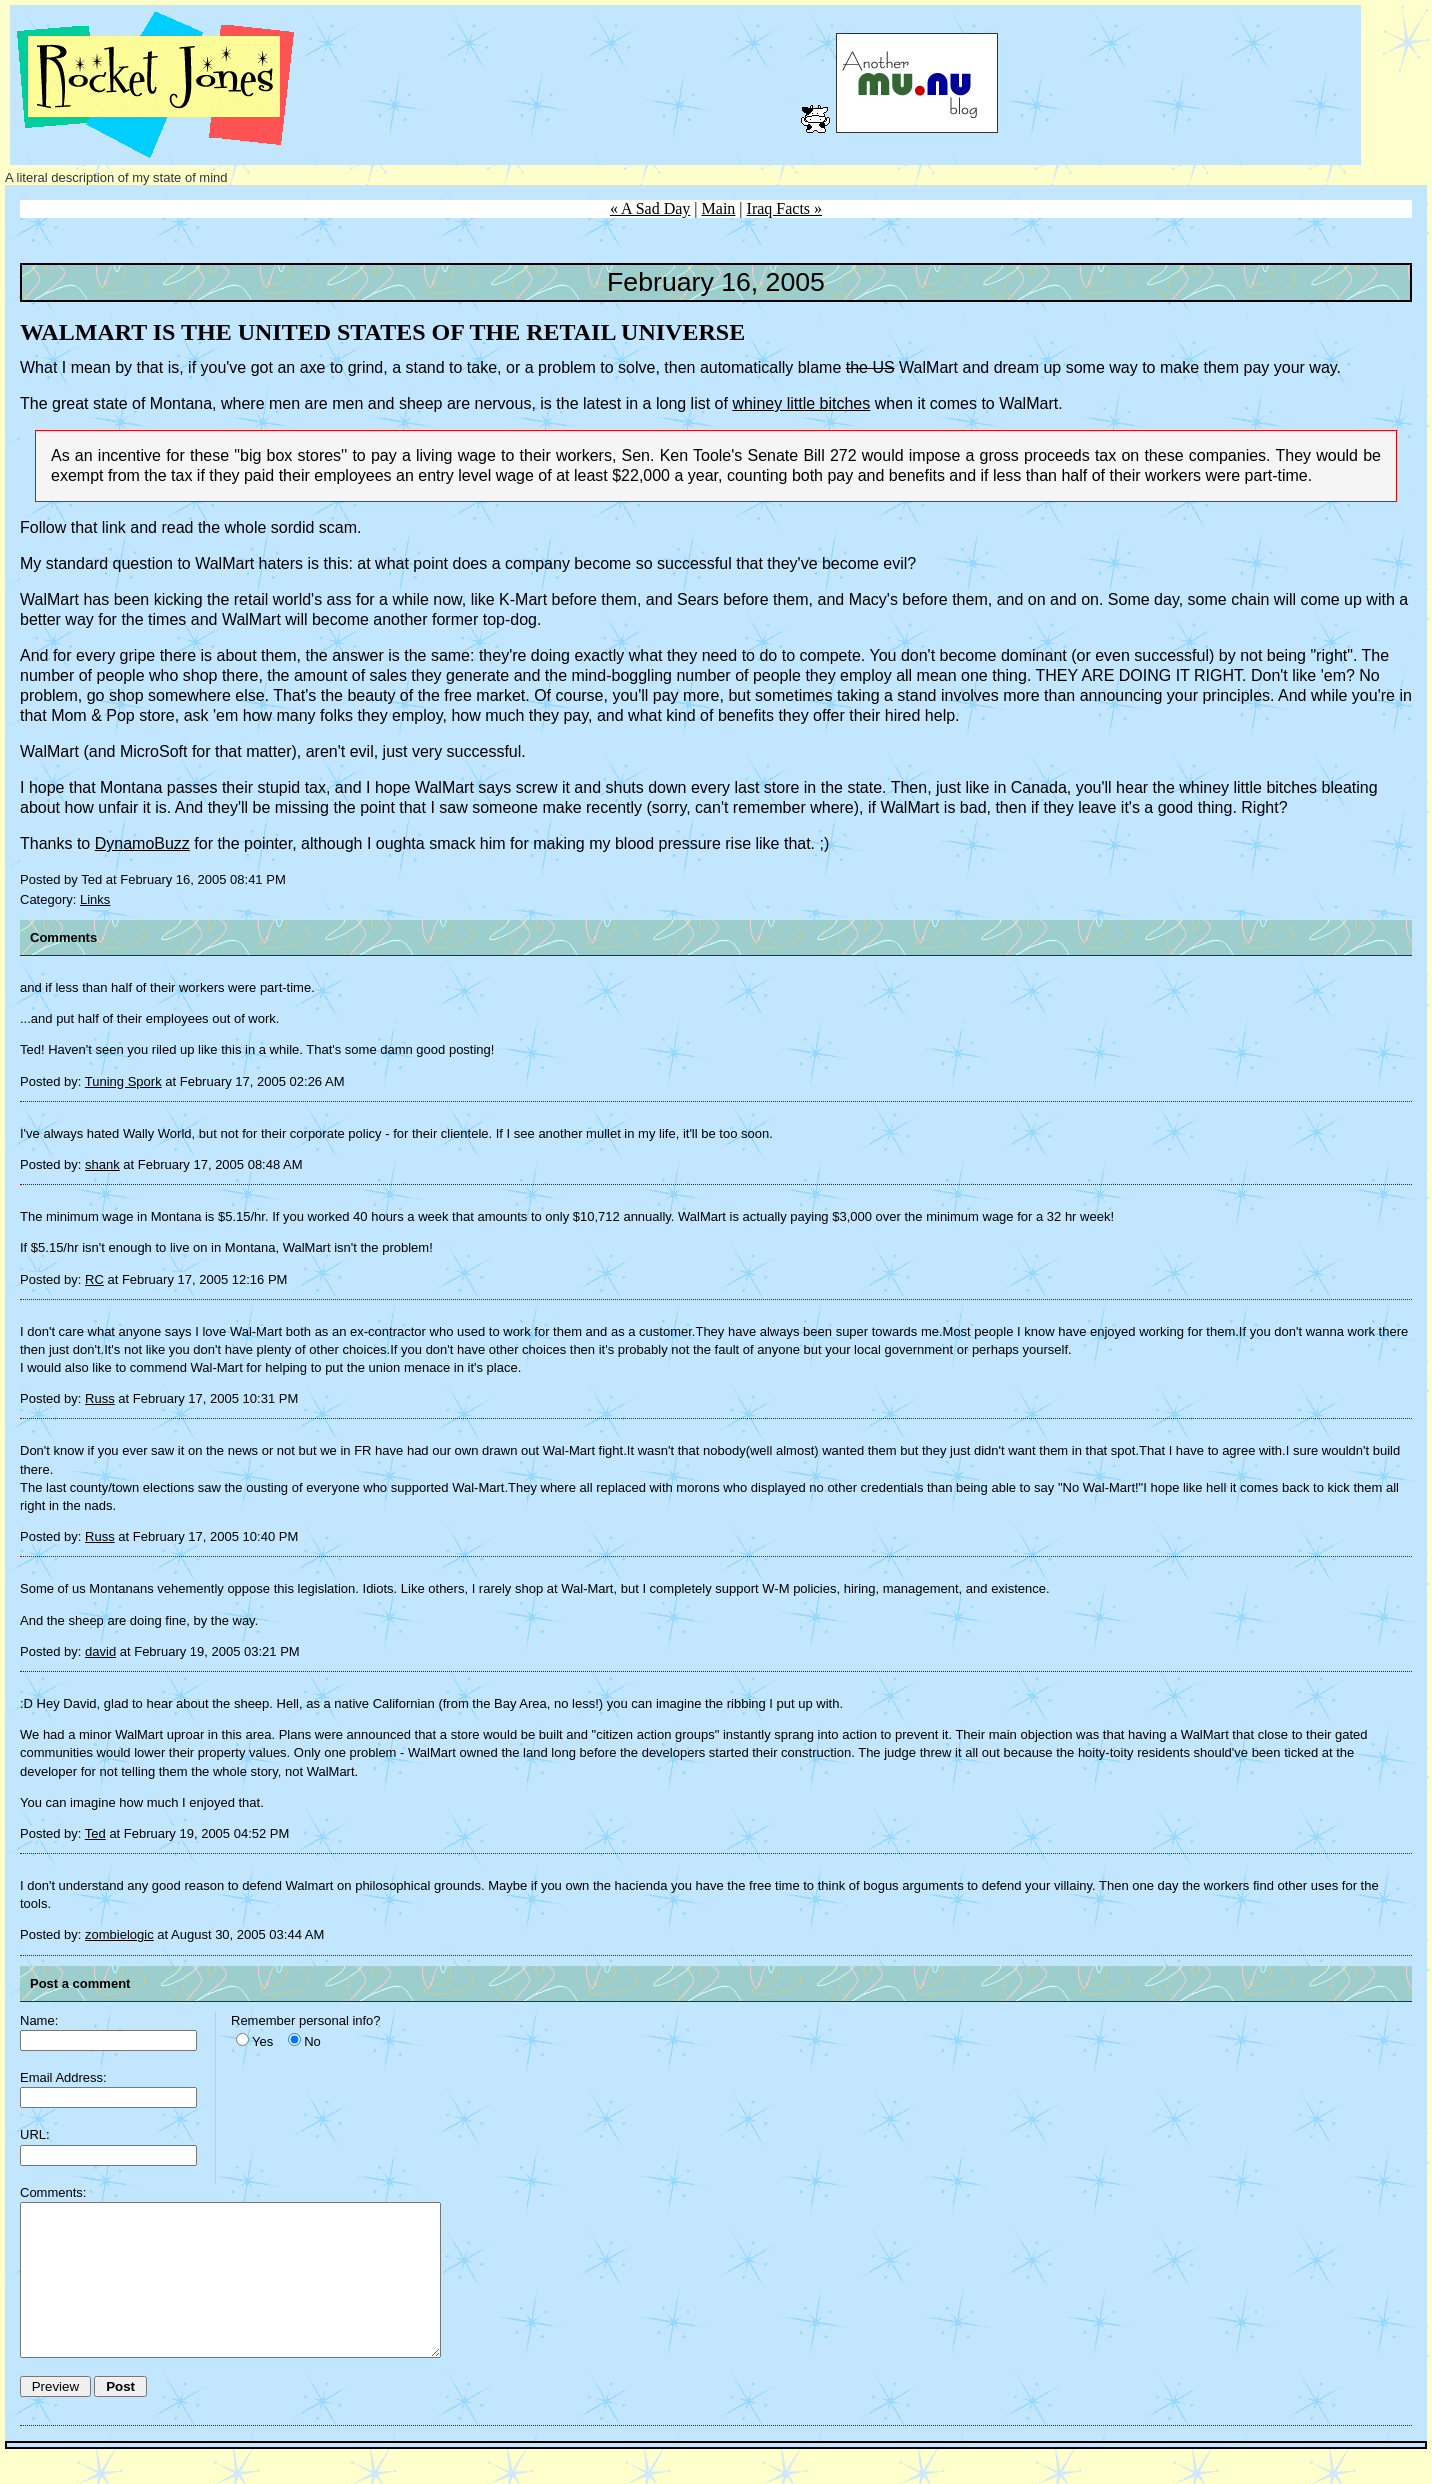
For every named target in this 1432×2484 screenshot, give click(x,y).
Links (95, 899)
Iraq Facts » (785, 208)
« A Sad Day (650, 208)
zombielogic (119, 1934)
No (312, 2041)
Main (719, 208)
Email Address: (63, 2077)
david (100, 1651)
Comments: (53, 2192)
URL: (35, 2134)
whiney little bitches (801, 403)
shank (102, 1164)
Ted (95, 1833)
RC (94, 1279)
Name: (39, 2020)
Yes (262, 2041)
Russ (100, 1398)
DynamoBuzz (142, 843)
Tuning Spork (123, 1081)
